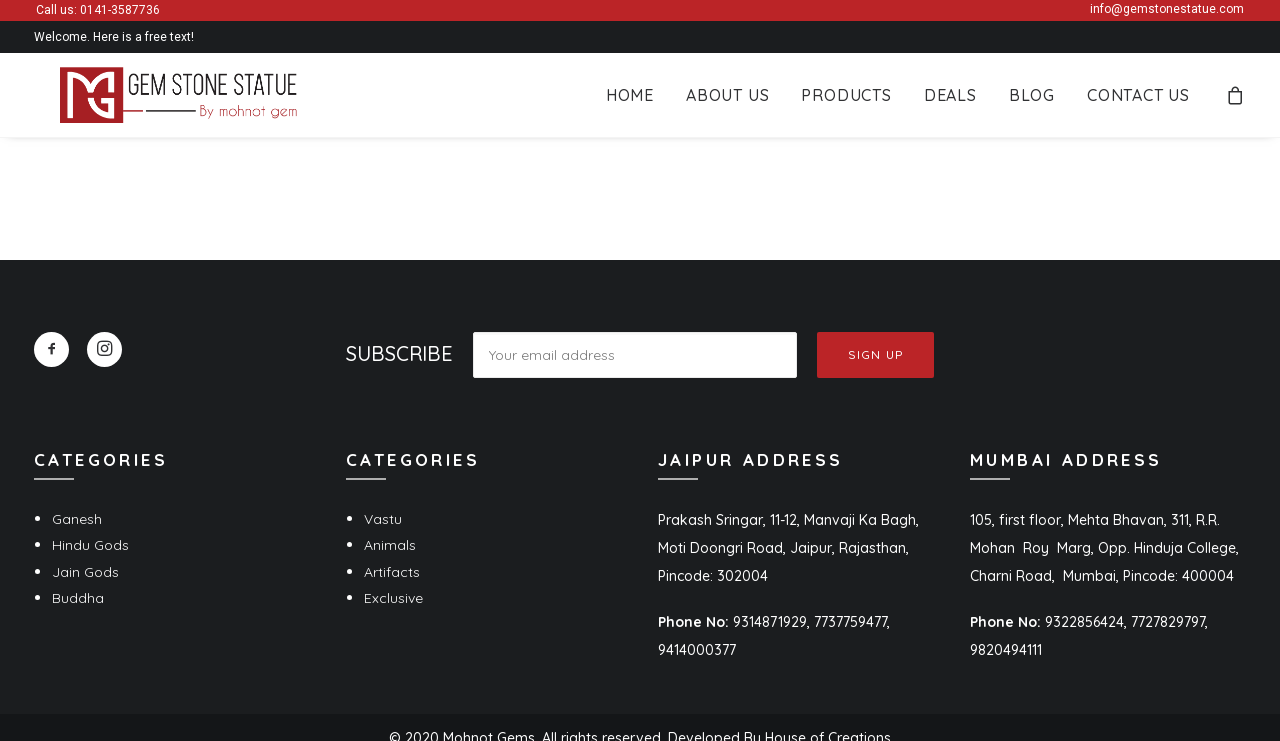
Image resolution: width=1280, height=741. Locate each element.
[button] (51, 349)
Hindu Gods (90, 545)
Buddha (78, 598)
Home (630, 99)
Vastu (383, 519)
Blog (1032, 99)
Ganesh (77, 519)
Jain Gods (85, 572)
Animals (390, 545)
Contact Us (1138, 99)
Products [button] (846, 99)
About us (727, 99)
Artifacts (392, 572)
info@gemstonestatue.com (1167, 9)
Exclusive (393, 598)
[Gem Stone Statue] (154, 99)
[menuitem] (630, 99)
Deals (950, 99)
